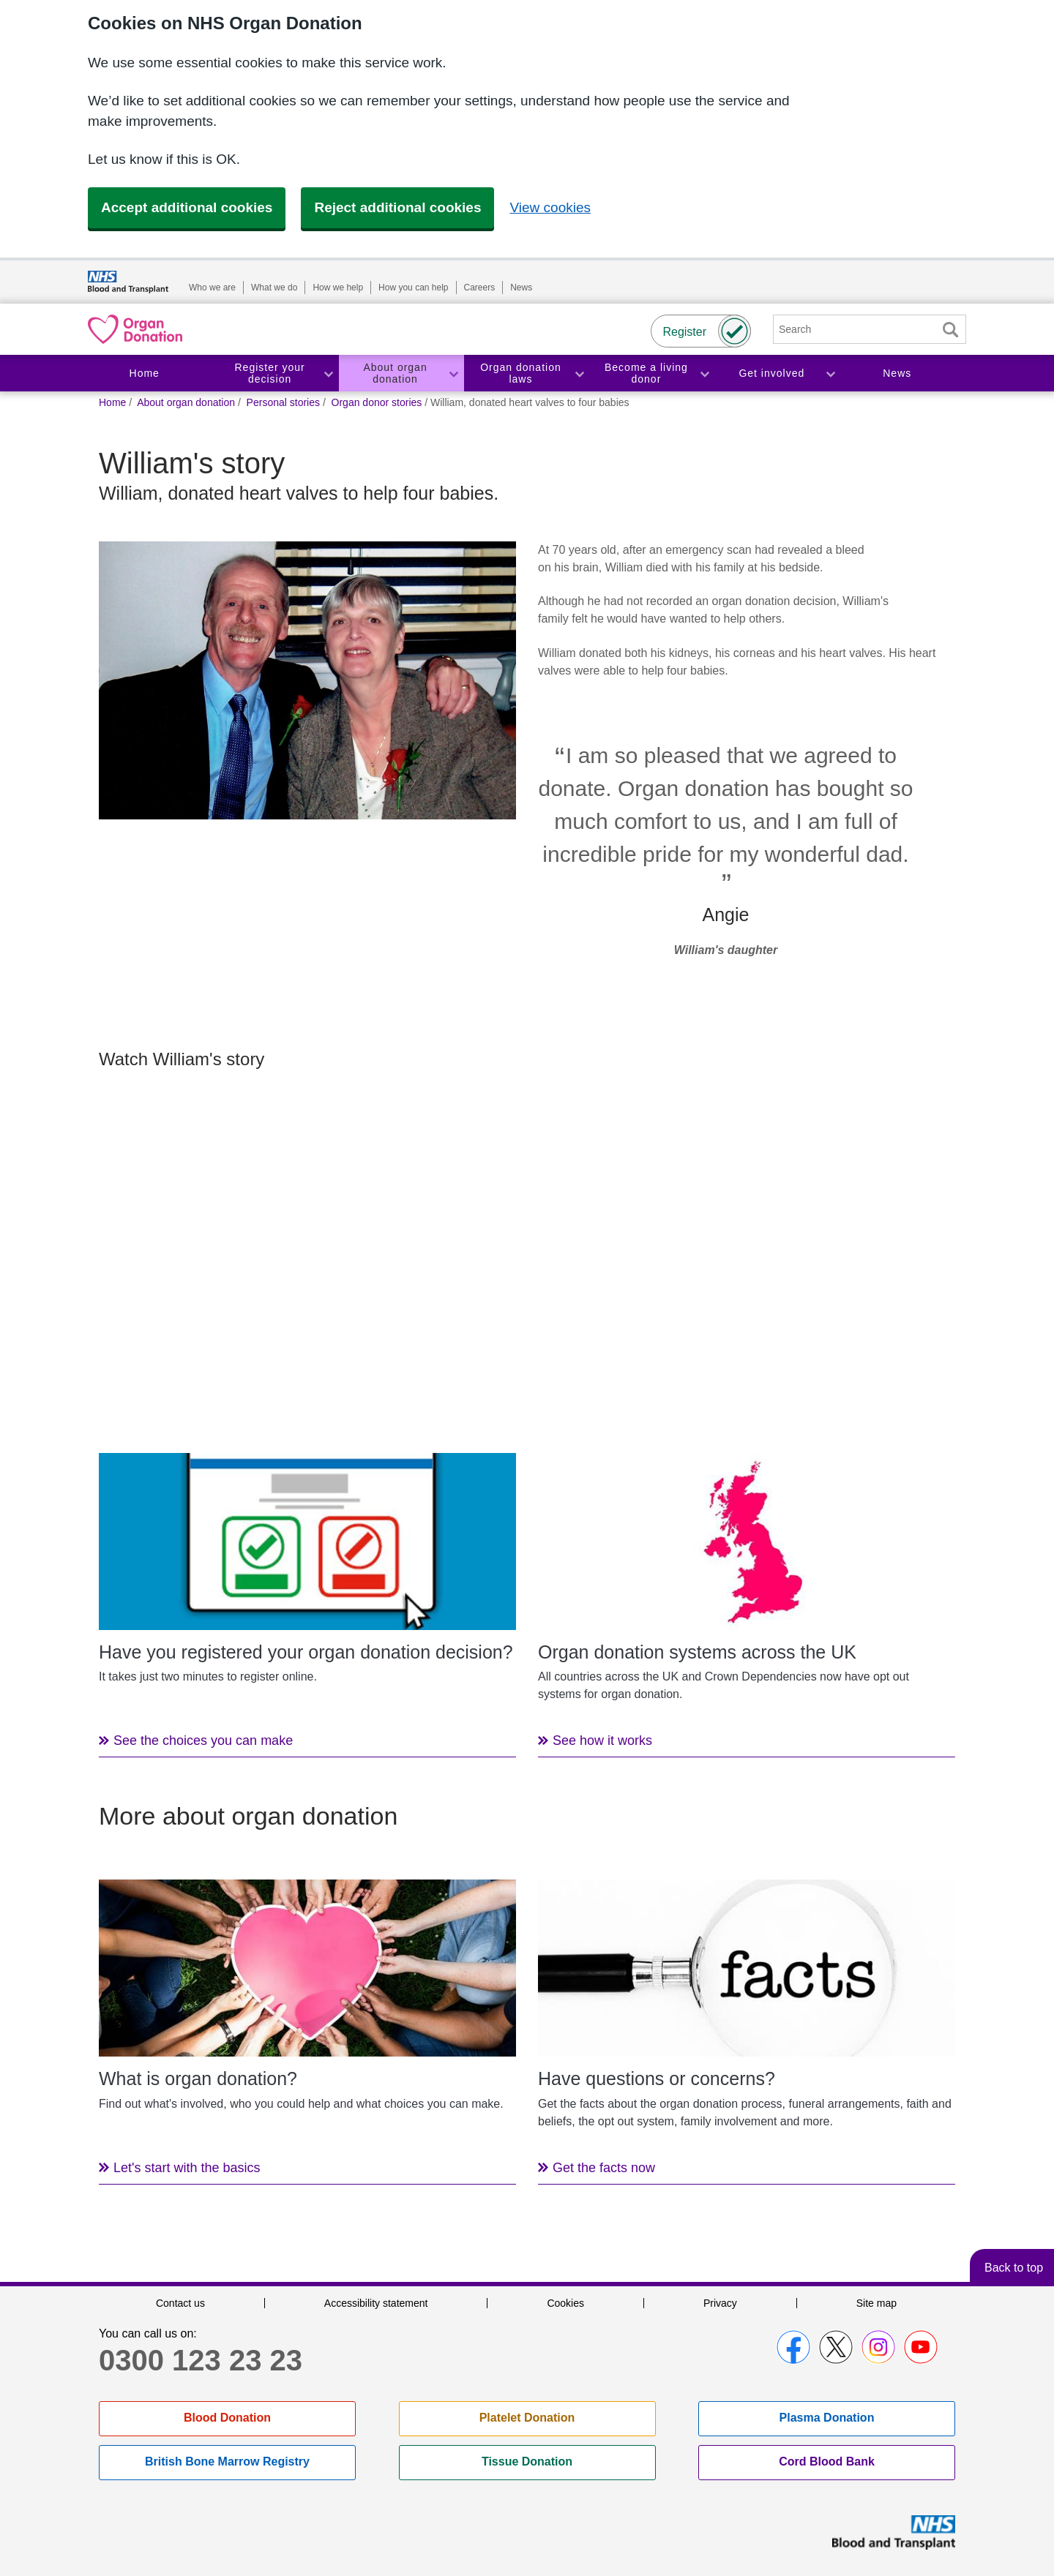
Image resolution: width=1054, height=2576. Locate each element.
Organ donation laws (520, 373)
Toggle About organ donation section (453, 373)
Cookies (565, 2303)
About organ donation (395, 373)
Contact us (180, 2303)
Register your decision (270, 373)
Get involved (771, 373)
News (521, 287)
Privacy (720, 2303)
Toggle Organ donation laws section (579, 373)
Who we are (212, 287)
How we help (338, 287)
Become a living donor (646, 373)
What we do (274, 287)
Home (145, 373)
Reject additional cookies (397, 207)
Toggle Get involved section (830, 373)
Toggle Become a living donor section (704, 373)
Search (950, 329)
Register (684, 332)
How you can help (413, 287)
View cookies (550, 207)
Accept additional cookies (186, 207)
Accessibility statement (376, 2303)
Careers (480, 287)
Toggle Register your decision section (328, 373)
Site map (876, 2303)
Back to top (1013, 2267)
